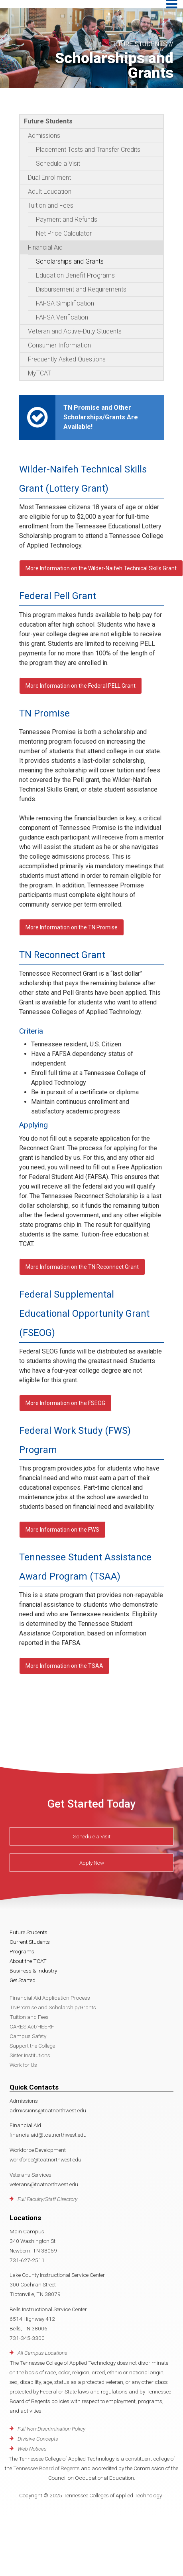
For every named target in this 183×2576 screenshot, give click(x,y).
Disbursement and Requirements (81, 289)
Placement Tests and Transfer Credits (88, 149)
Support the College (32, 2045)
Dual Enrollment (49, 177)
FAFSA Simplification (65, 303)
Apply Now (91, 1862)
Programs (22, 1951)
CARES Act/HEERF (32, 2026)
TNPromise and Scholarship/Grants (53, 2007)
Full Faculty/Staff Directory (47, 2199)
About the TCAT (28, 1961)
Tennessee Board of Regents (46, 2468)
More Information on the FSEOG (65, 1403)
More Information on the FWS (62, 1529)
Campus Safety (28, 2036)
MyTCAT (39, 373)
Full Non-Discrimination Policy (51, 2428)
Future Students (48, 121)
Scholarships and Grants (70, 261)
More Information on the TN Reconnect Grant (82, 1267)
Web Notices (32, 2448)
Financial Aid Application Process (50, 1998)
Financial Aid (45, 247)
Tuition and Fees (50, 205)
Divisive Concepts (38, 2438)
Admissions (44, 135)
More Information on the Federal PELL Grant (81, 686)
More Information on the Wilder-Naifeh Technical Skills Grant (101, 568)
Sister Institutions (30, 2055)
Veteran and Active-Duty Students (75, 331)
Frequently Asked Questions (67, 359)
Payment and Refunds (66, 219)
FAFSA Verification (62, 317)
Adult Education (49, 191)
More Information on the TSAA (64, 1666)
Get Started (22, 1980)
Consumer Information (59, 345)
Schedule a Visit (58, 163)
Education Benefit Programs (75, 275)
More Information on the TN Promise (72, 927)
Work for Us (23, 2065)
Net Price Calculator (64, 233)
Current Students (30, 1942)
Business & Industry (33, 1970)
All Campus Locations (42, 2353)
